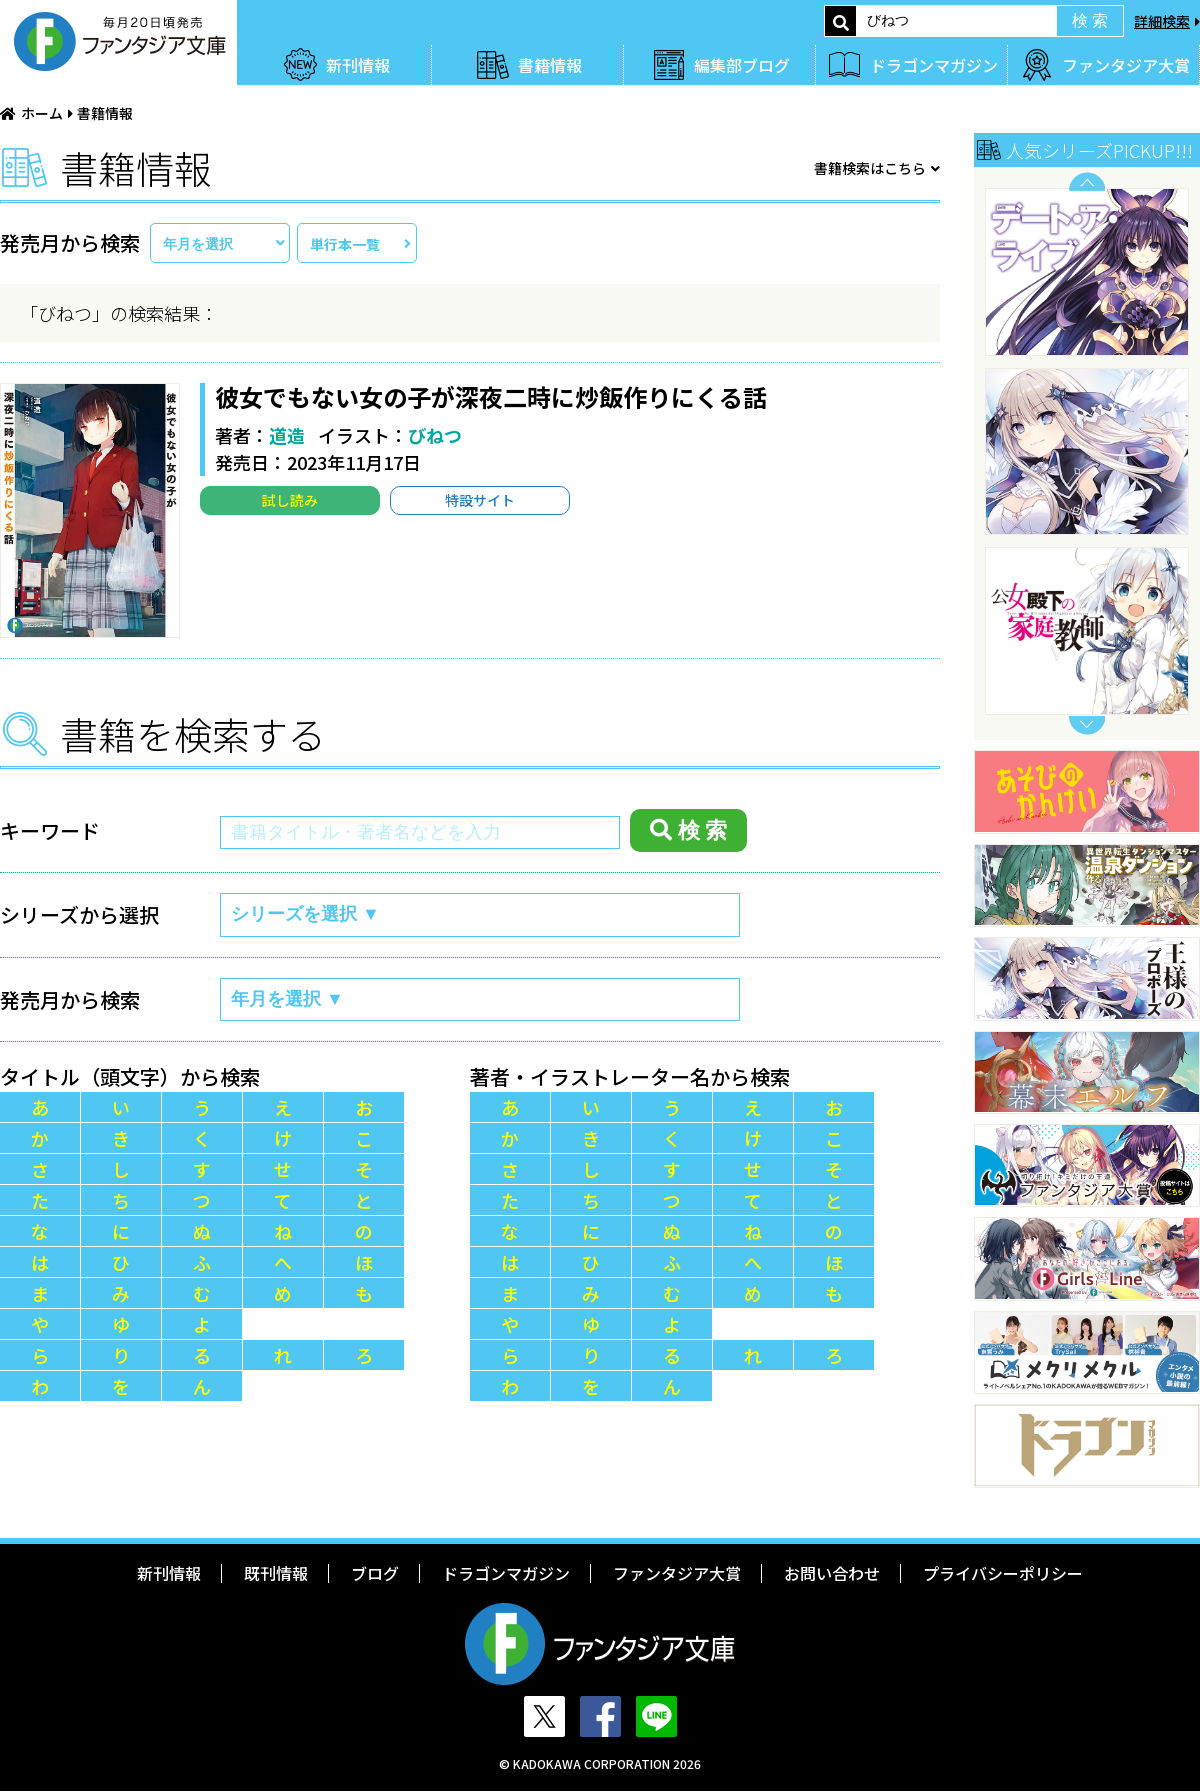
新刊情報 (358, 65)
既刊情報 (276, 1573)
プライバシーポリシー (1003, 1573)
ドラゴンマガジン (934, 65)
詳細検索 (1162, 21)
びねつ (435, 435)
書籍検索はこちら (870, 168)
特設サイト (480, 500)
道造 (287, 435)
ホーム (42, 113)
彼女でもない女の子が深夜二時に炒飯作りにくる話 (491, 396)
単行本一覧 (345, 244)
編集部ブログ (742, 65)
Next (1087, 725)
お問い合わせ (832, 1573)
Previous (1087, 181)
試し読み (290, 500)
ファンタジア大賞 (1126, 65)
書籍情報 (550, 65)
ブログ (375, 1573)
